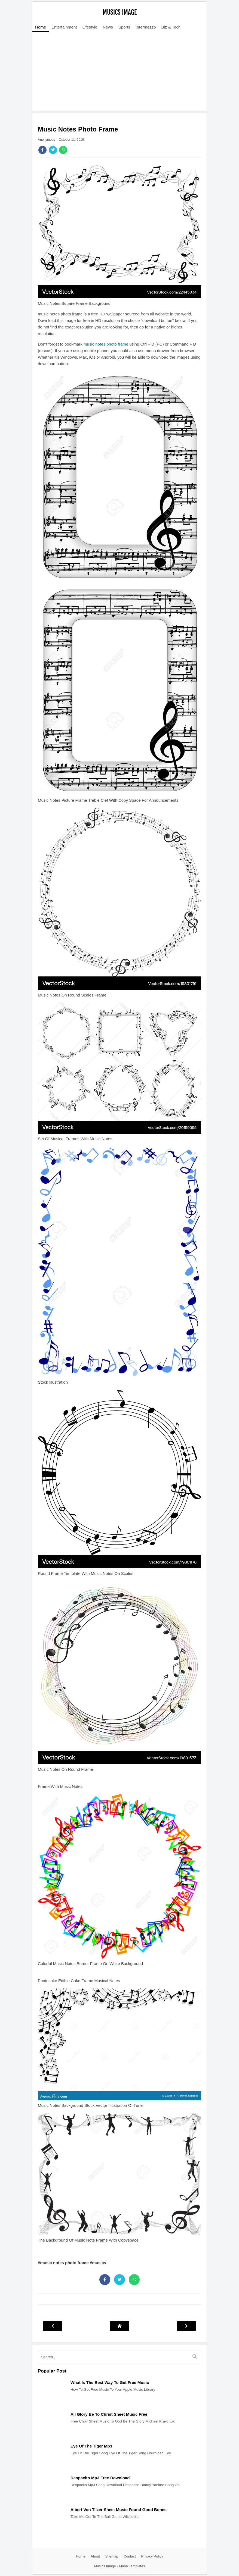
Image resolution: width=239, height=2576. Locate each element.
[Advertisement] (119, 73)
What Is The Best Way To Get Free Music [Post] (110, 2382)
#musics (98, 2262)
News (108, 27)
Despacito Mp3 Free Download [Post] (100, 2477)
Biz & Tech (171, 27)
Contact (130, 2556)
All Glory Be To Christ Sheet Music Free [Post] (109, 2414)
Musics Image (120, 12)
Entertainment (64, 27)
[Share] (42, 150)
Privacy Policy (152, 2556)
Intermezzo (146, 27)
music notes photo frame (106, 344)
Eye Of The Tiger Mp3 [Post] (91, 2446)
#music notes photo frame (64, 2262)
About (95, 2556)
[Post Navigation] (119, 2326)
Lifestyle (89, 27)
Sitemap (111, 2556)
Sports (124, 27)
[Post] (51, 2405)
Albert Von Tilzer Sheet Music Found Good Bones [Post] (119, 2509)
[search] (119, 2357)
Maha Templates (132, 2566)
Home (40, 27)
